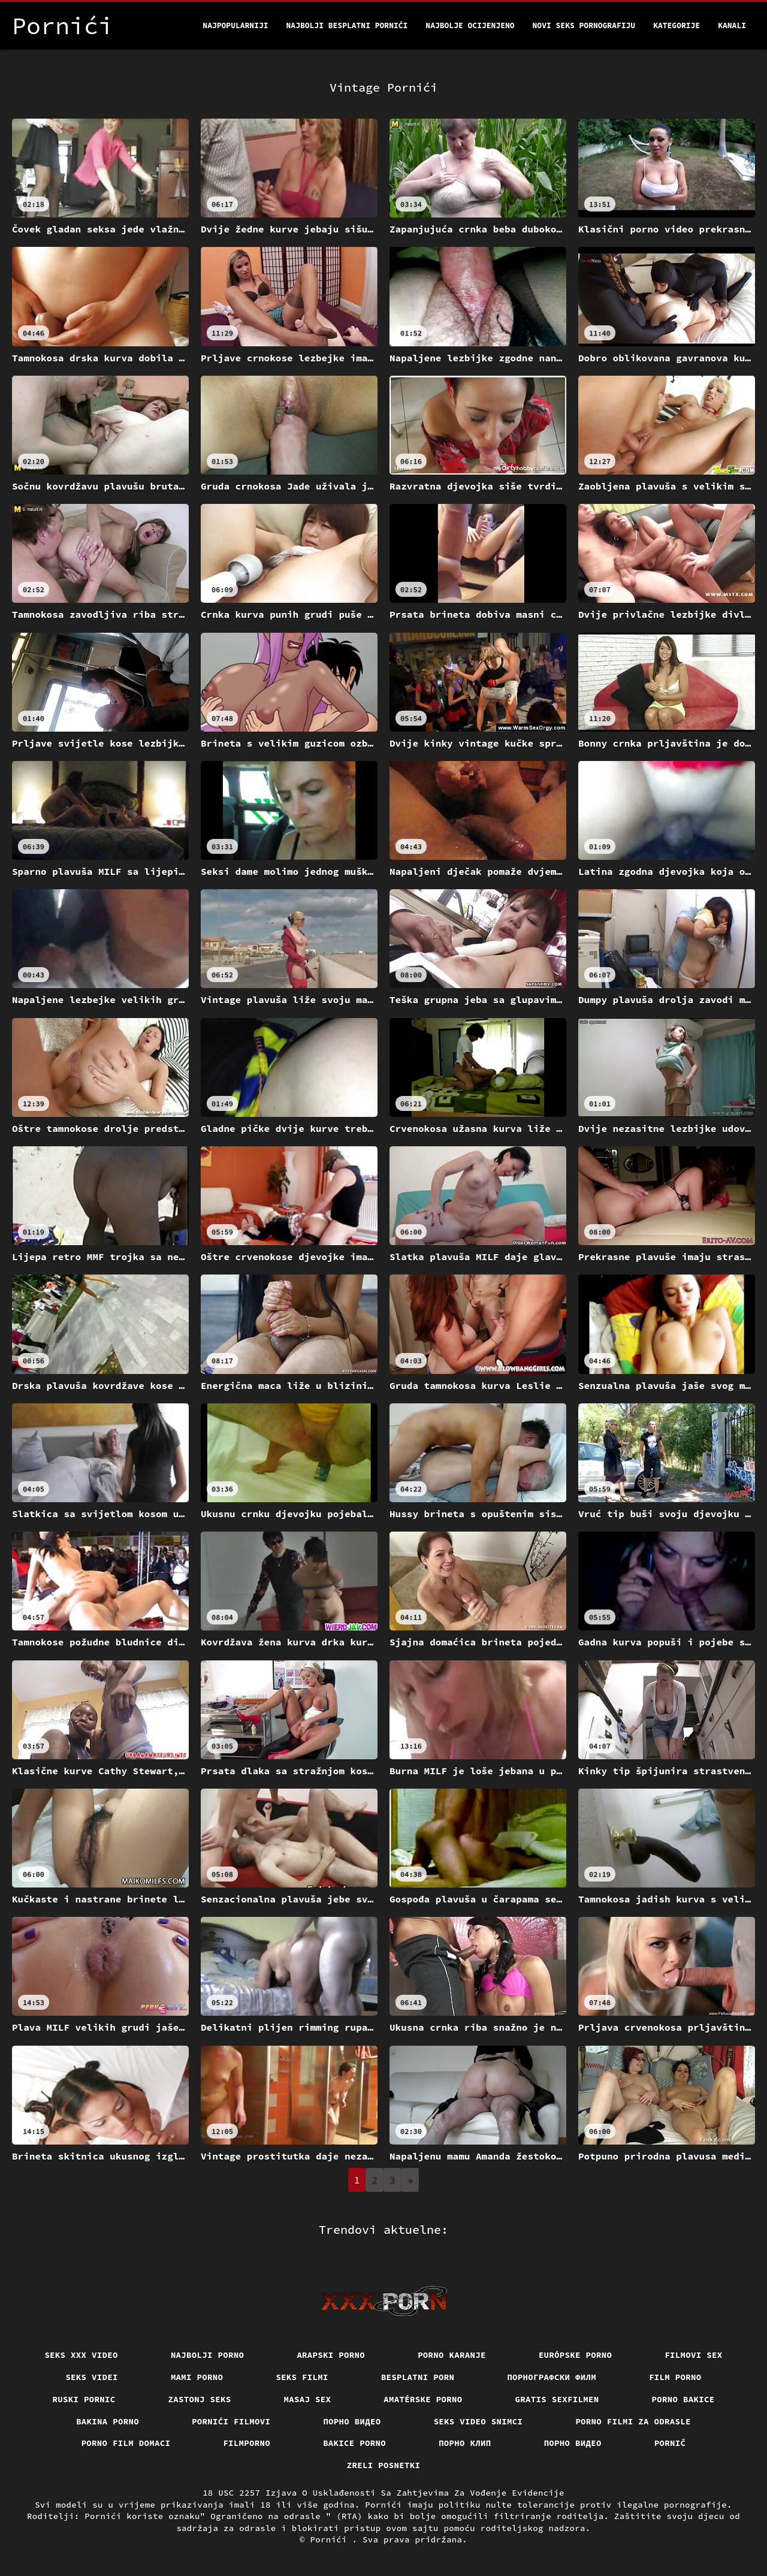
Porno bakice (683, 2399)
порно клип (465, 2443)
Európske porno (575, 2354)
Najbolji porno (207, 2354)
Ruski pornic (84, 2399)
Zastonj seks (199, 2399)
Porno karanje (452, 2354)
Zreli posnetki (384, 2465)
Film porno (675, 2377)
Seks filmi (302, 2377)
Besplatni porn (418, 2377)
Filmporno (246, 2443)
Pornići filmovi (231, 2421)
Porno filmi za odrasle (633, 2421)
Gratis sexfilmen (557, 2399)
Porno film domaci (126, 2443)
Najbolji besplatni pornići (347, 25)
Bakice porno (354, 2443)
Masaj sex (307, 2399)
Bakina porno (107, 2421)
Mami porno (197, 2377)
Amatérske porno (423, 2399)
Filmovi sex (693, 2354)
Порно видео (352, 2421)
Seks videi (91, 2377)
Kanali (732, 25)
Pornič (670, 2443)
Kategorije (676, 25)
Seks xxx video (81, 2354)
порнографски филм (551, 2377)
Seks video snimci (478, 2421)
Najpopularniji (235, 25)
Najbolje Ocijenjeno (469, 25)
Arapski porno (331, 2354)
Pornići (331, 2539)
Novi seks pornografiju (584, 25)
